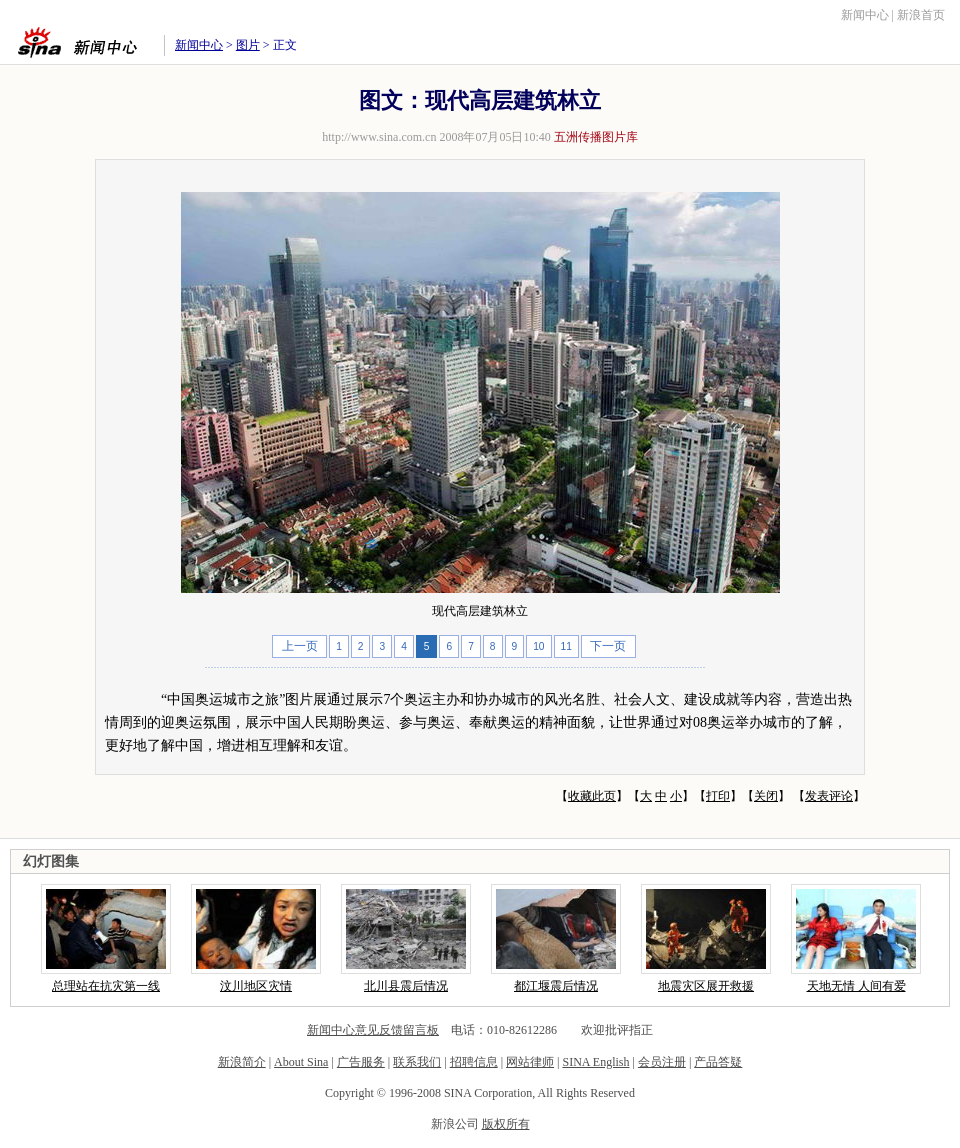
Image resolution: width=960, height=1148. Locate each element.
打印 (718, 796)
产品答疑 (718, 1062)
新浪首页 (921, 15)
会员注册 (662, 1062)
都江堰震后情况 (556, 986)
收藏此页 (592, 796)
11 (566, 646)
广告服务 (361, 1062)
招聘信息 (474, 1062)
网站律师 (530, 1062)
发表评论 (829, 796)
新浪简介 (242, 1062)
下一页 (608, 646)
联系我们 (417, 1062)
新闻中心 (865, 15)
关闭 (766, 796)
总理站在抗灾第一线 (106, 986)
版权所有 (506, 1124)
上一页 (300, 646)
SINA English (595, 1062)
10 (538, 646)
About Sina (301, 1062)
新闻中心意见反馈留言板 (373, 1030)
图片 (248, 45)
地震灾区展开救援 (706, 986)
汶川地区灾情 (256, 986)
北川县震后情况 (406, 986)
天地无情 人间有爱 (856, 986)
